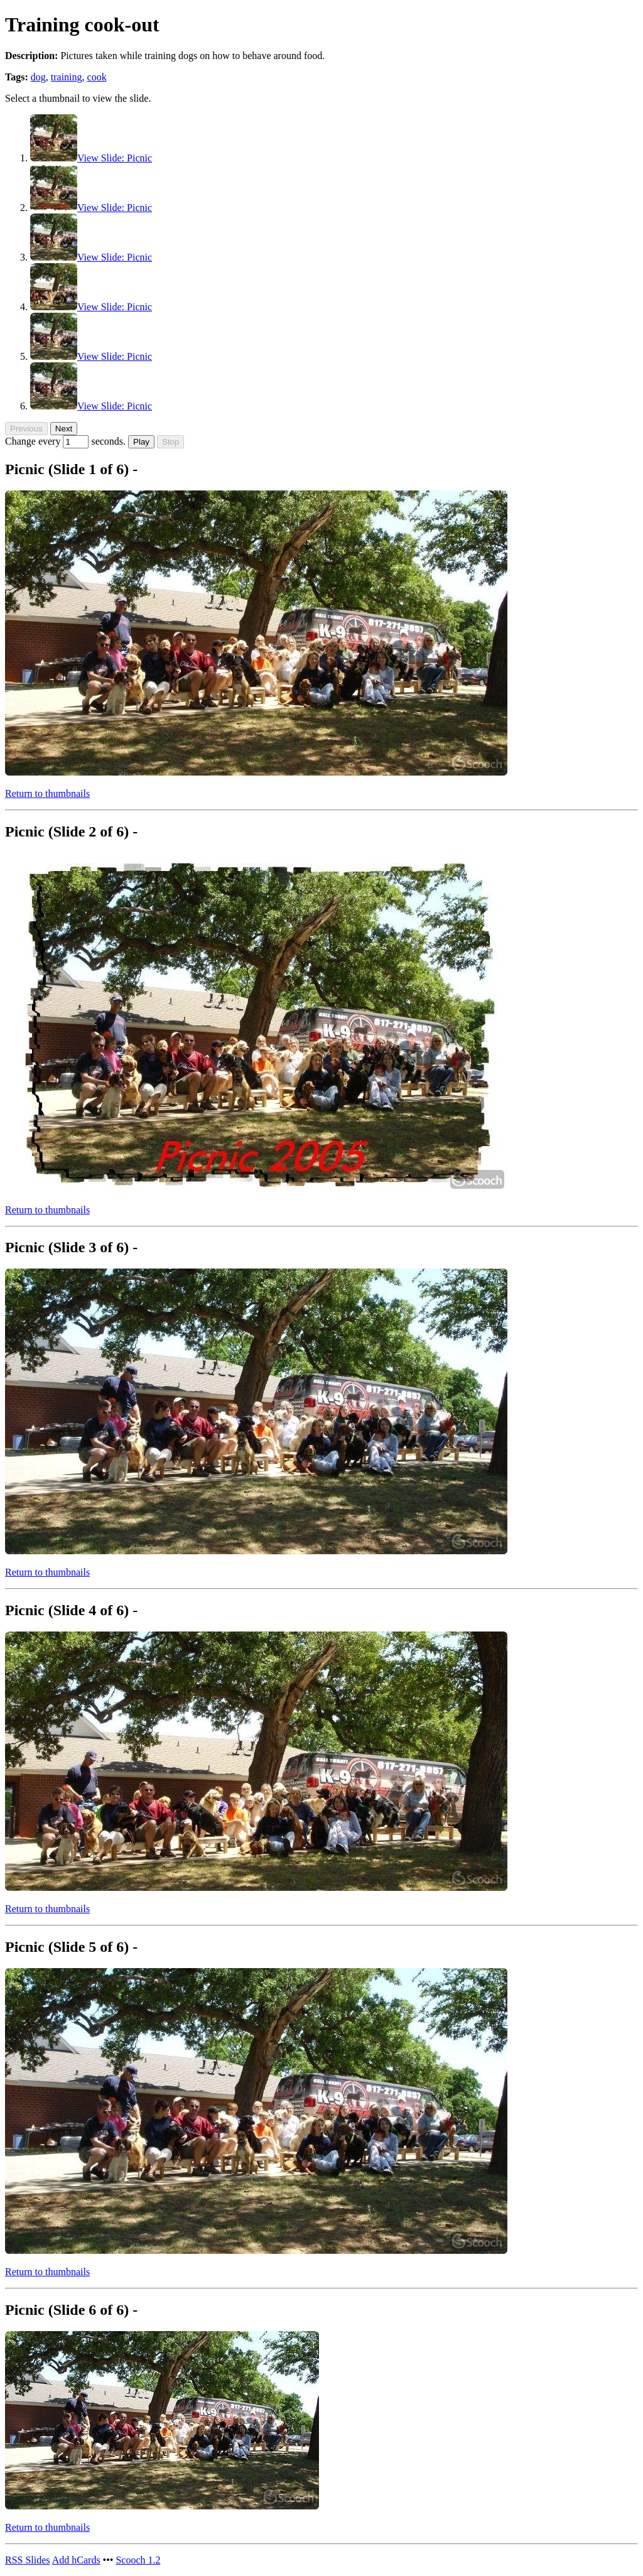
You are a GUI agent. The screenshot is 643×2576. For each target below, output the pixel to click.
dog (38, 77)
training (66, 77)
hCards (76, 2560)
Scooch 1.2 (138, 2560)
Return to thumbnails (47, 793)
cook (97, 77)
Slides (27, 2560)
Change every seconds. (66, 441)
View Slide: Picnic (114, 158)
